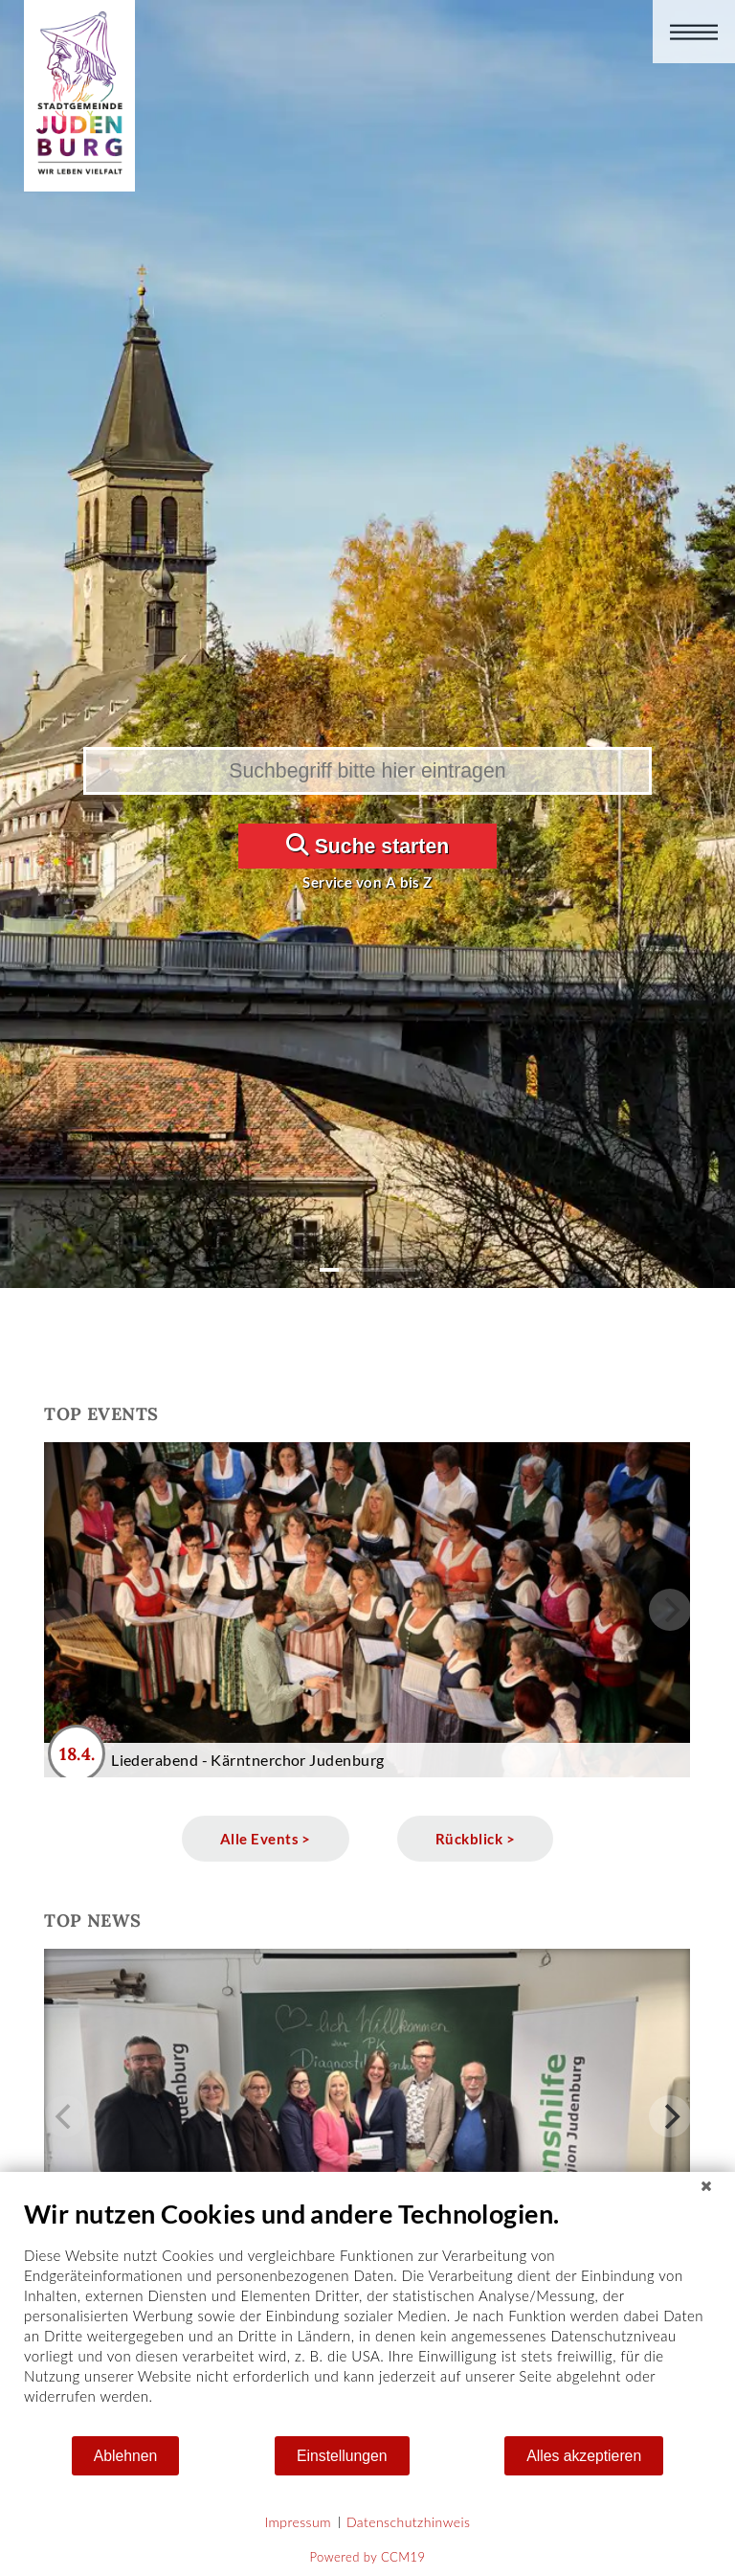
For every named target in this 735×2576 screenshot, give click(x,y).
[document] (367, 2316)
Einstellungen (342, 2456)
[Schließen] (706, 2186)
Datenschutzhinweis (408, 2522)
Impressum (298, 2522)
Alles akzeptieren (583, 2456)
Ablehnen (126, 2456)
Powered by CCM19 (368, 2557)
